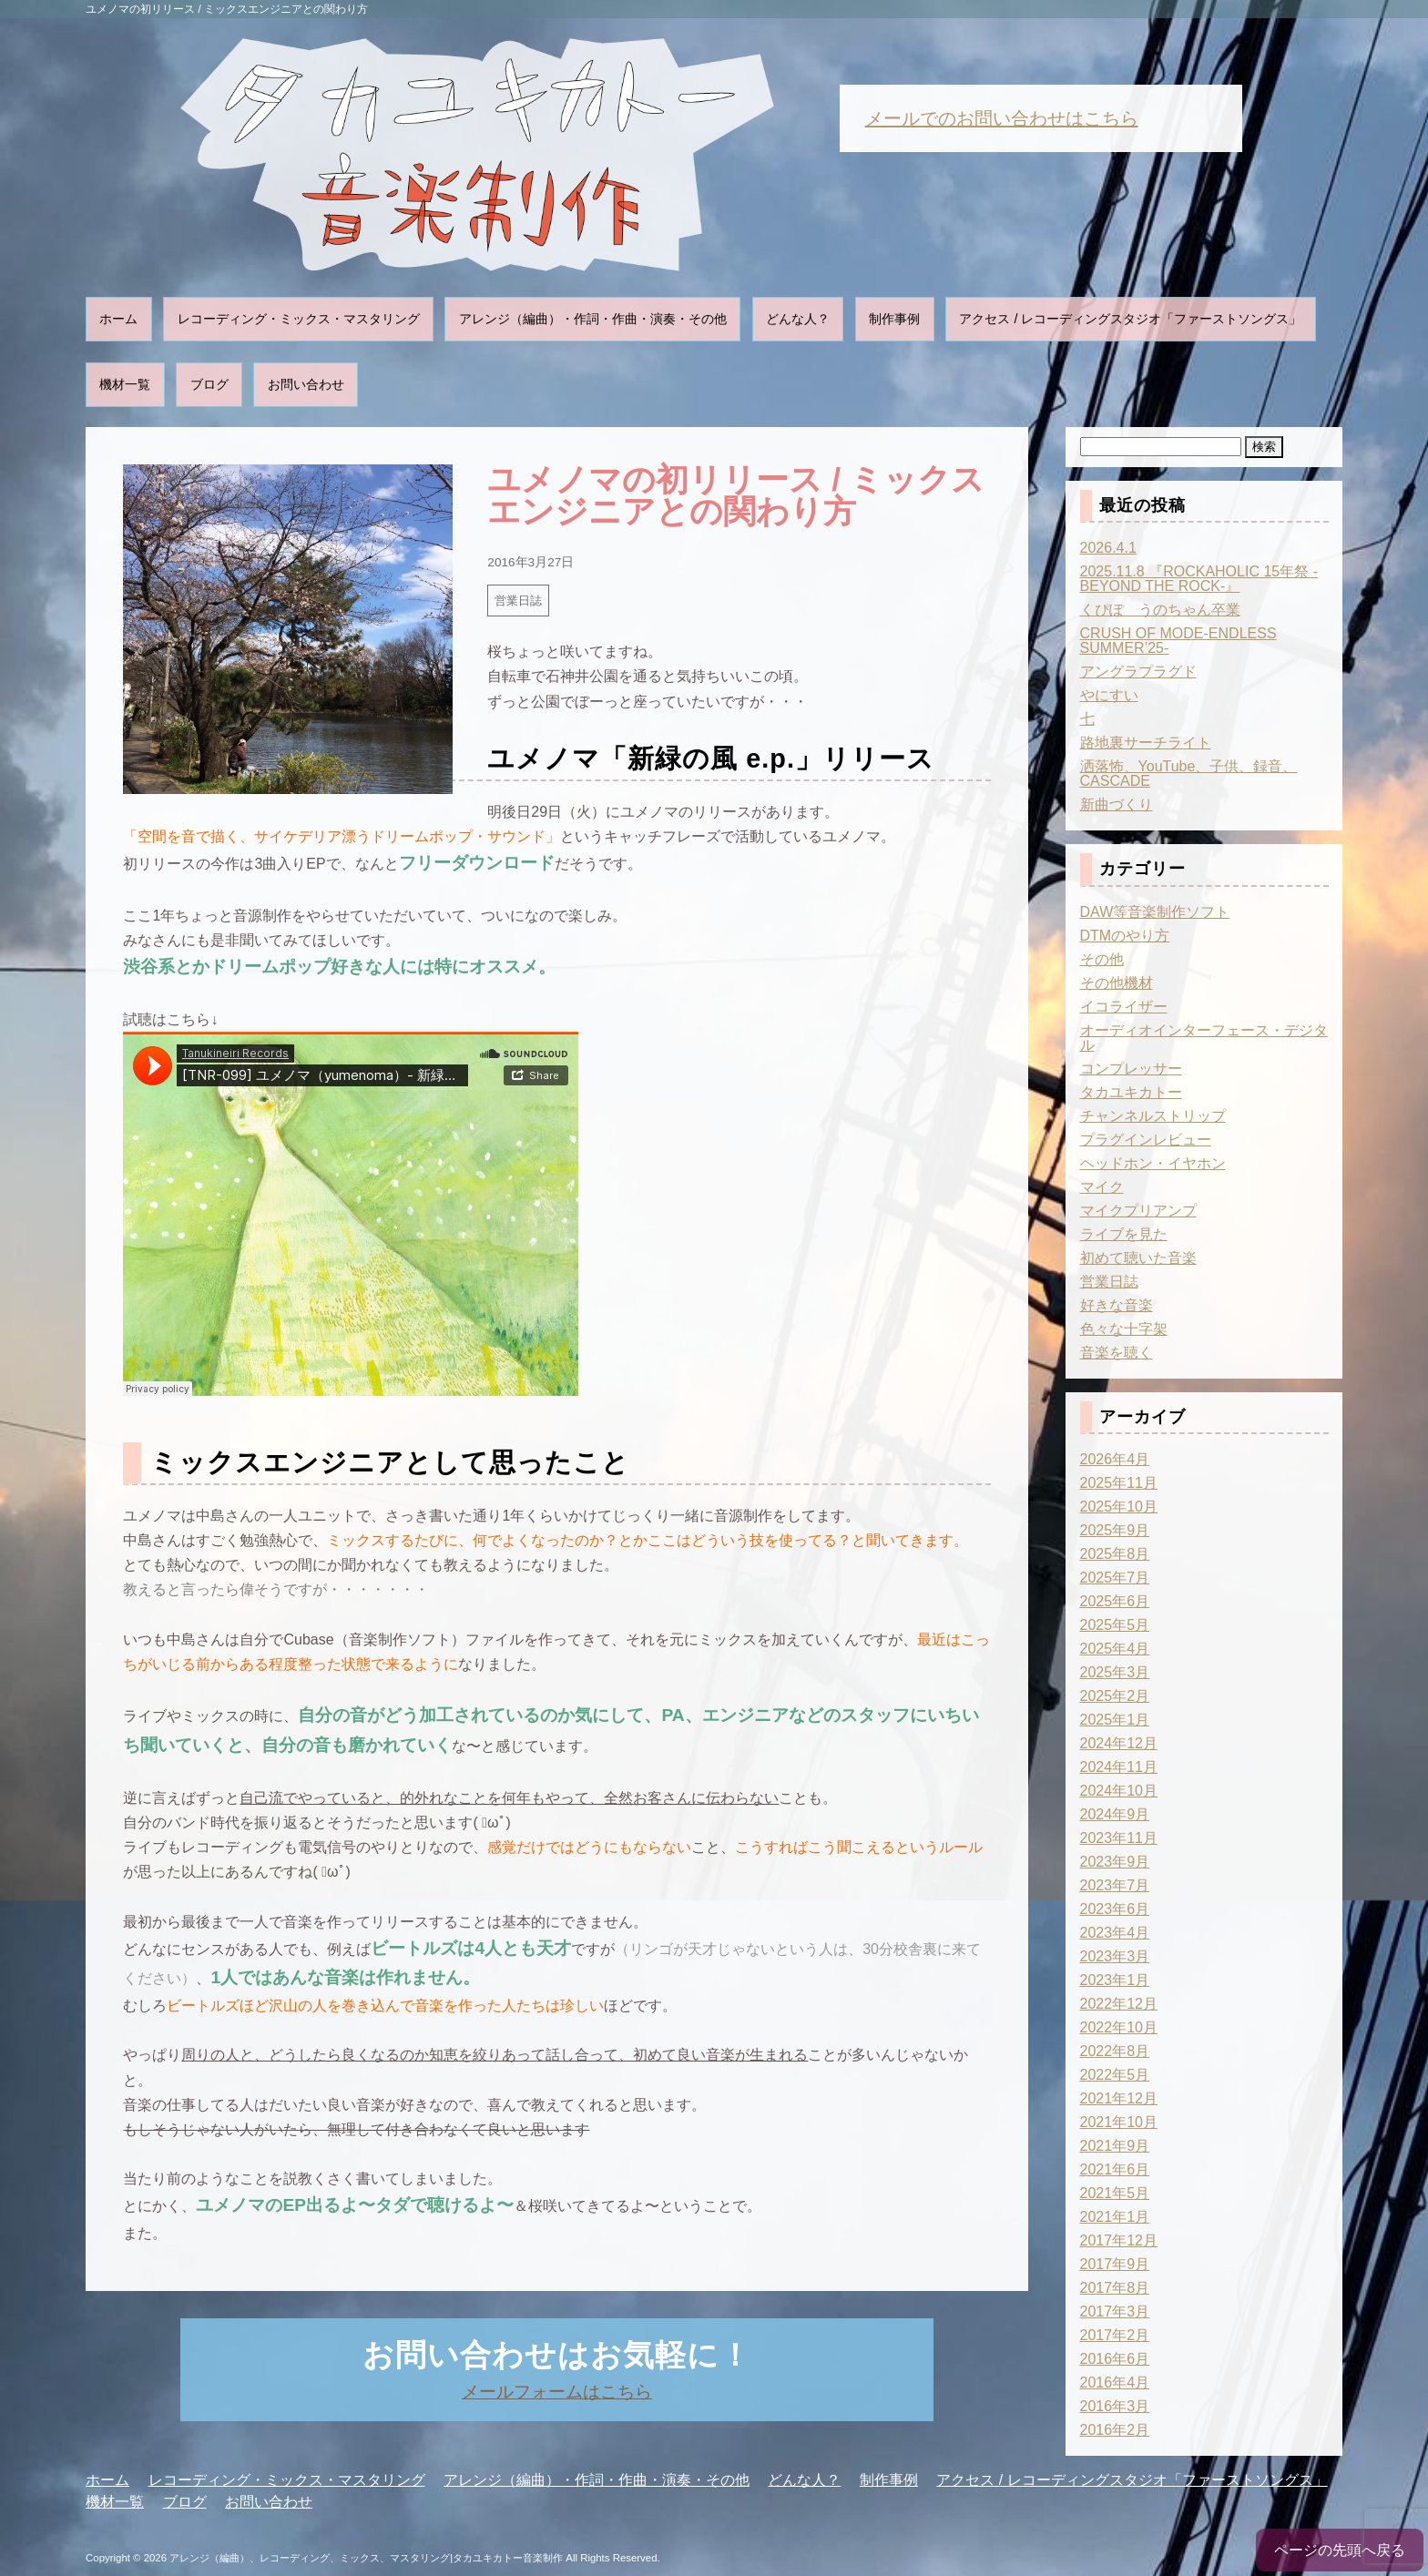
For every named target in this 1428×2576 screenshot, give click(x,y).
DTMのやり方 (1125, 935)
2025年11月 (1119, 1483)
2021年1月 (1115, 2217)
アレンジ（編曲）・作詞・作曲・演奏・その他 (593, 318)
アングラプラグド (1138, 671)
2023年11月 (1119, 1838)
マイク (1102, 1187)
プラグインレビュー (1145, 1139)
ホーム (118, 318)
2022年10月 (1119, 2027)
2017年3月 (1115, 2311)
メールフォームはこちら (557, 2391)
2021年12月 (1119, 2098)
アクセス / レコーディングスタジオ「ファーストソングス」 (1130, 318)
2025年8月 (1115, 1554)
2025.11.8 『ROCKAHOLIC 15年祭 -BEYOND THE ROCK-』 (1199, 579)
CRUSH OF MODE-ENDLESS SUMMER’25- (1178, 641)
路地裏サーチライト (1145, 742)
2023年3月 (1115, 1956)
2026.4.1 (1108, 547)
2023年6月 (1115, 1909)
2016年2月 (1115, 2430)
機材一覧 (124, 384)
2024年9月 (1115, 1814)
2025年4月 (1115, 1648)
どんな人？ (798, 318)
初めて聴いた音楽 (1138, 1258)
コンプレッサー (1131, 1068)
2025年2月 (1115, 1696)
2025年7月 (1115, 1577)
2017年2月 (1115, 2335)
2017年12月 (1119, 2240)
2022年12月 (1119, 2003)
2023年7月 (1115, 1885)
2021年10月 (1119, 2122)
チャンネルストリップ (1153, 1116)
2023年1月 (1115, 1980)
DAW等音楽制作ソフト (1155, 912)
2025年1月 (1115, 1719)
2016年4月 (1115, 2382)
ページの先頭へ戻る (1339, 2550)
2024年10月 (1119, 1790)
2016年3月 (1115, 2406)
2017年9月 (1115, 2264)
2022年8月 (1115, 2051)
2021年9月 (1115, 2145)
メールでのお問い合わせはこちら (1001, 118)
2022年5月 (1115, 2074)
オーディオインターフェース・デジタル (1204, 1038)
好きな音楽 (1116, 1305)
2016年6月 (1115, 2359)
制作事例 (894, 318)
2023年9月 (1115, 1861)
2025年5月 (1115, 1625)
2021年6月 (1115, 2169)
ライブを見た (1124, 1234)
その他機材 (1116, 983)
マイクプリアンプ (1138, 1210)
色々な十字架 (1124, 1329)
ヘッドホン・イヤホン (1153, 1163)
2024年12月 (1119, 1743)
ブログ (209, 384)
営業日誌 (518, 600)
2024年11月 (1119, 1767)
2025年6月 (1115, 1601)
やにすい (1109, 695)
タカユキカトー (1131, 1092)
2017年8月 (1115, 2288)
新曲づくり (1116, 804)
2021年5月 (1115, 2193)
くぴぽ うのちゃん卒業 (1160, 609)
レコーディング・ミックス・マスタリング (299, 318)
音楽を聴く (1116, 1352)
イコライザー (1124, 1006)
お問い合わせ (306, 384)
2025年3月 (1115, 1672)
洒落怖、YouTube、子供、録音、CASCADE (1189, 774)
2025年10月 (1119, 1506)
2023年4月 (1115, 1932)
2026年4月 (1115, 1459)
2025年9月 (1115, 1530)
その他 (1102, 959)
